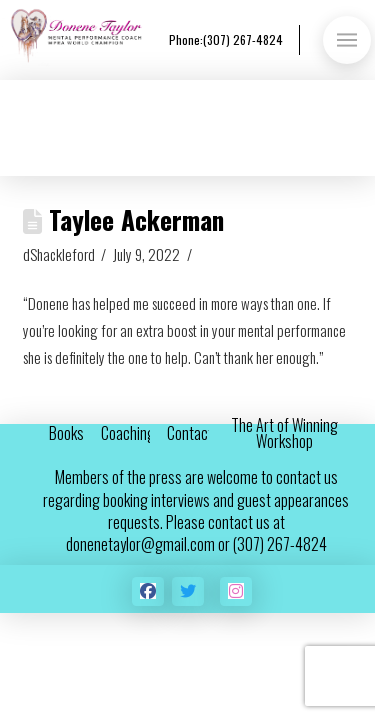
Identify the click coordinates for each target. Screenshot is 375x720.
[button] (347, 40)
